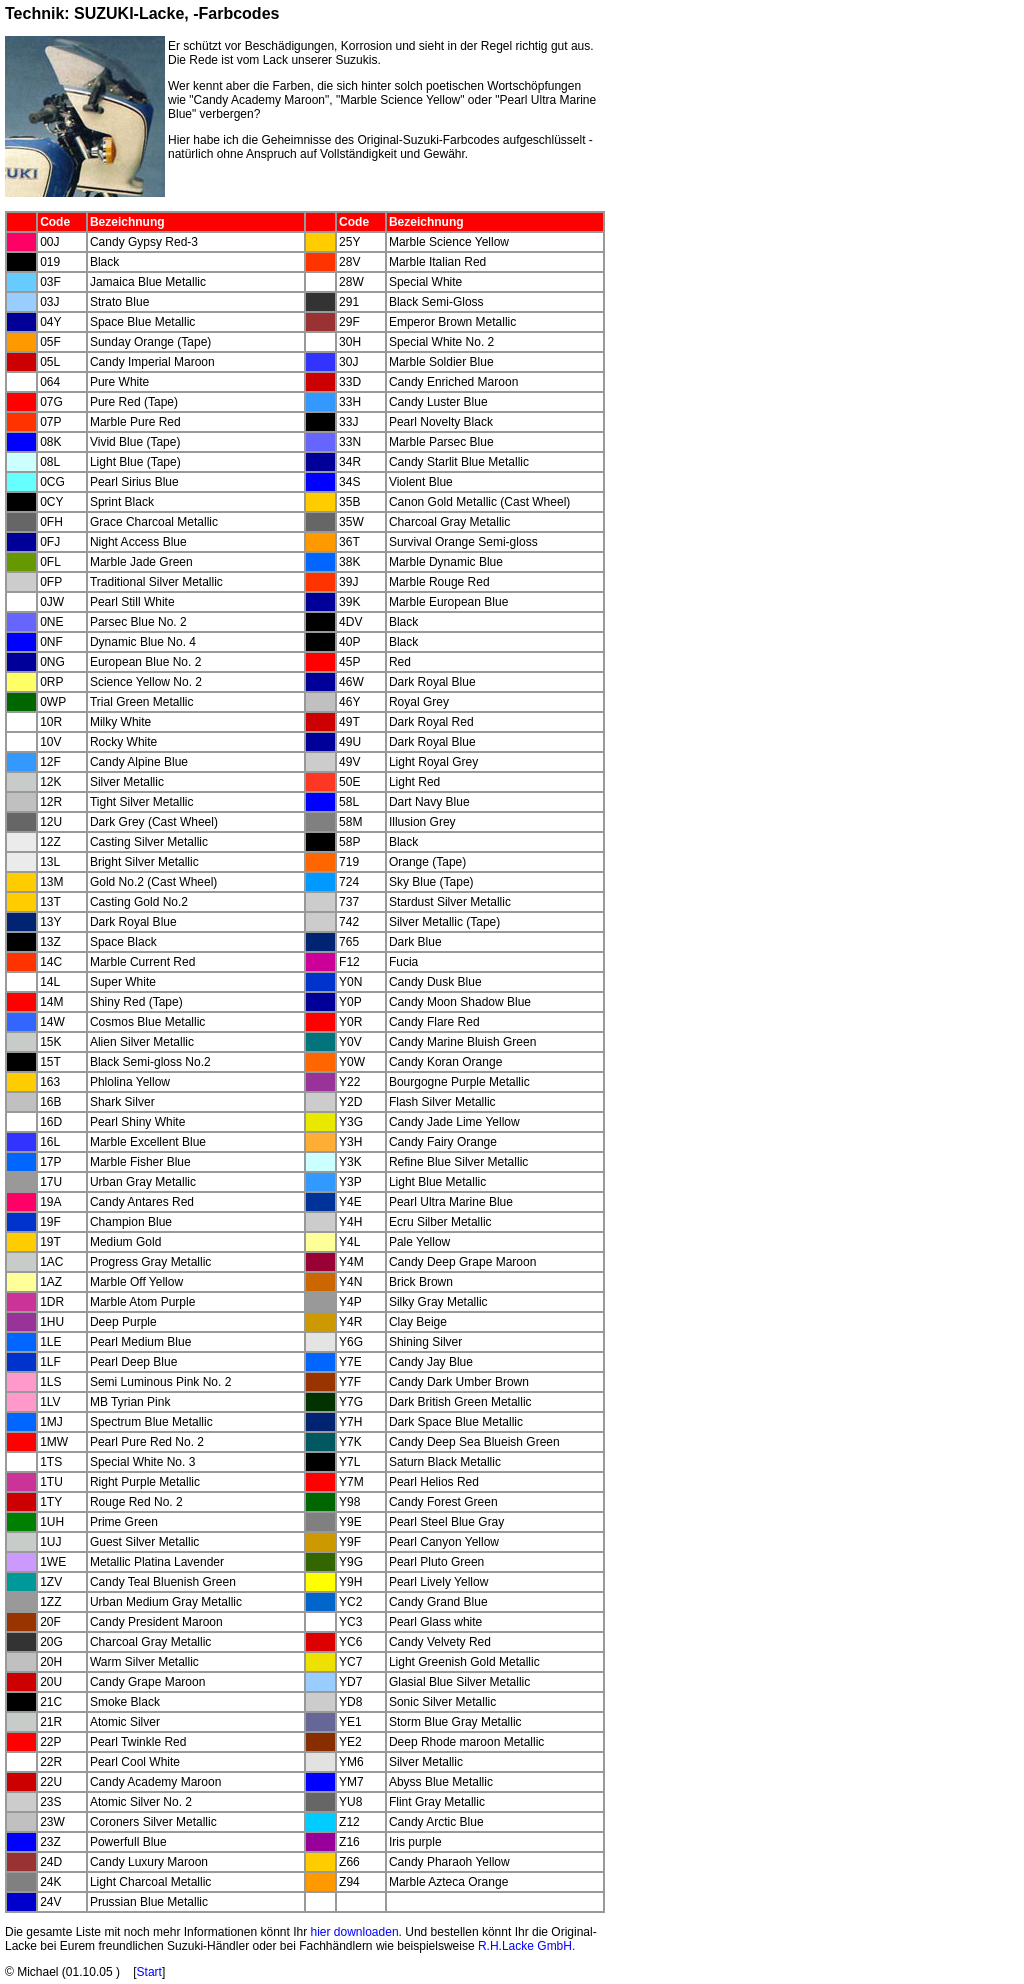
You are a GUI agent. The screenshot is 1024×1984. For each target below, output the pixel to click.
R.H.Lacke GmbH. (526, 1946)
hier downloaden (354, 1932)
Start (149, 1972)
